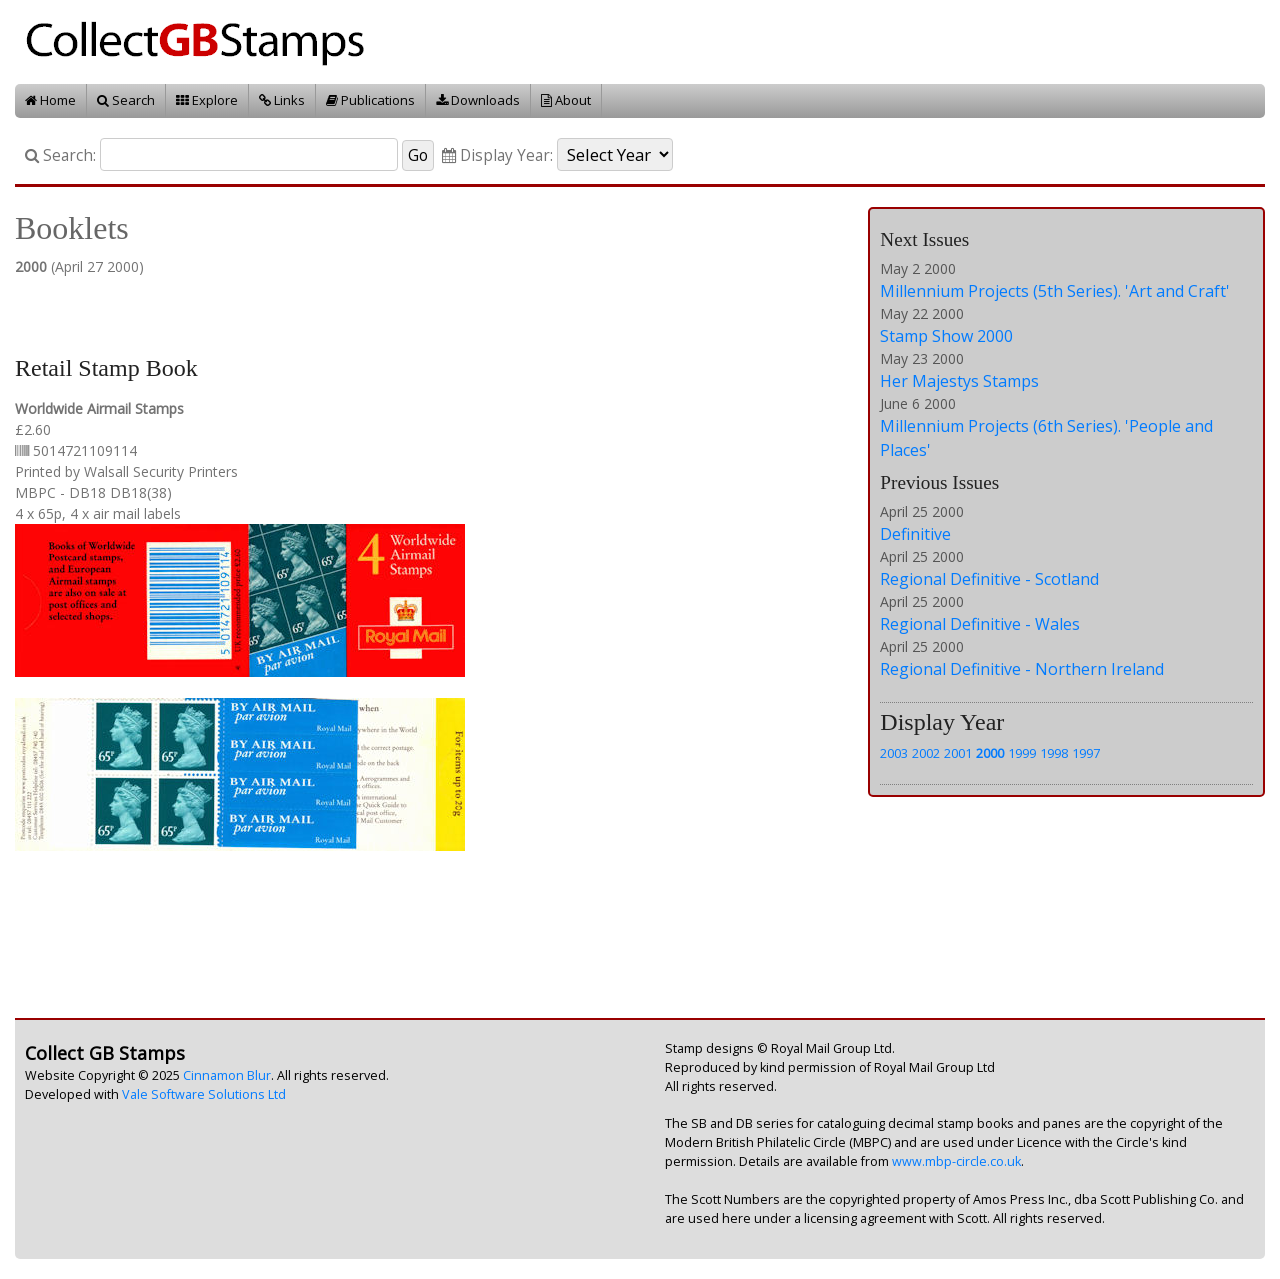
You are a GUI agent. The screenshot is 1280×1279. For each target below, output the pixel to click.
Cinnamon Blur (227, 1075)
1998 (1054, 753)
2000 (990, 753)
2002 (926, 753)
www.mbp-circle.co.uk (956, 1161)
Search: (60, 155)
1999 (1022, 753)
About (566, 100)
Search (126, 100)
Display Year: (497, 155)
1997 (1086, 753)
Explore (207, 100)
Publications (370, 100)
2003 (894, 753)
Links (282, 100)
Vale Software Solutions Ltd (204, 1094)
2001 (958, 753)
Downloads (478, 100)
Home (50, 100)
